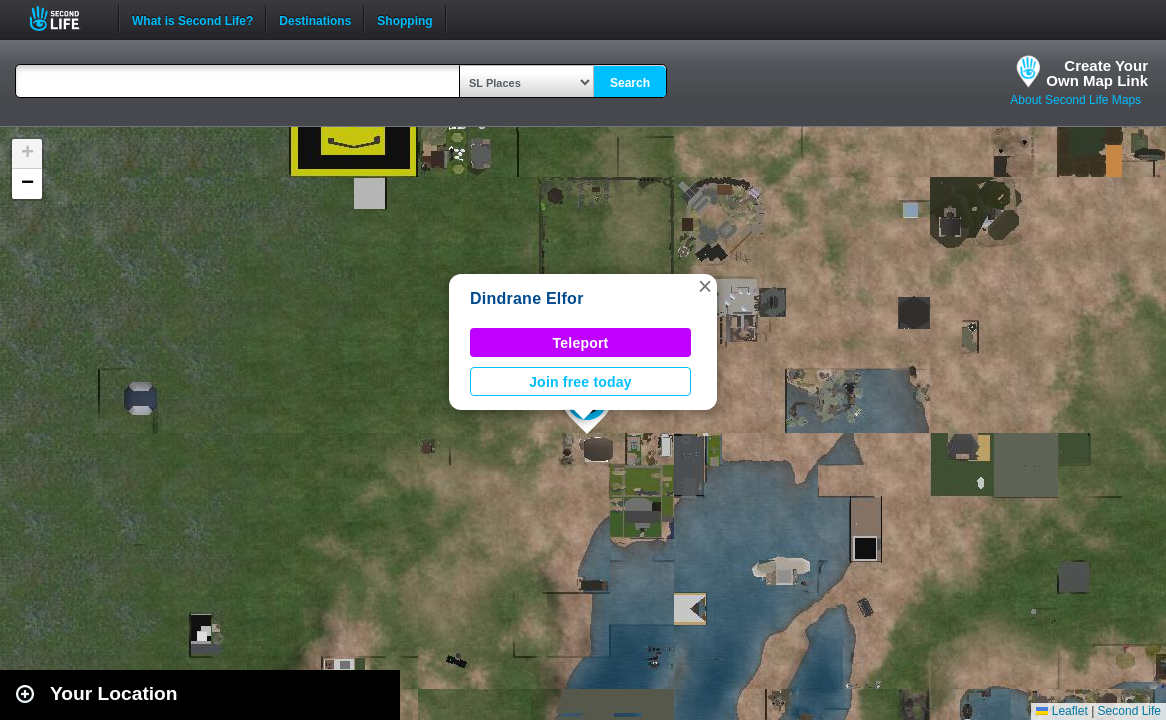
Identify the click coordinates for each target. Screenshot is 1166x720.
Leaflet (1061, 711)
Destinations (315, 19)
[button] (705, 286)
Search (630, 83)
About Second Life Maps (1075, 100)
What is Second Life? (192, 19)
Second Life (65, 18)
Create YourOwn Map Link (1097, 73)
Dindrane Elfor (527, 298)
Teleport (581, 343)
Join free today (580, 382)
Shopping (404, 19)
